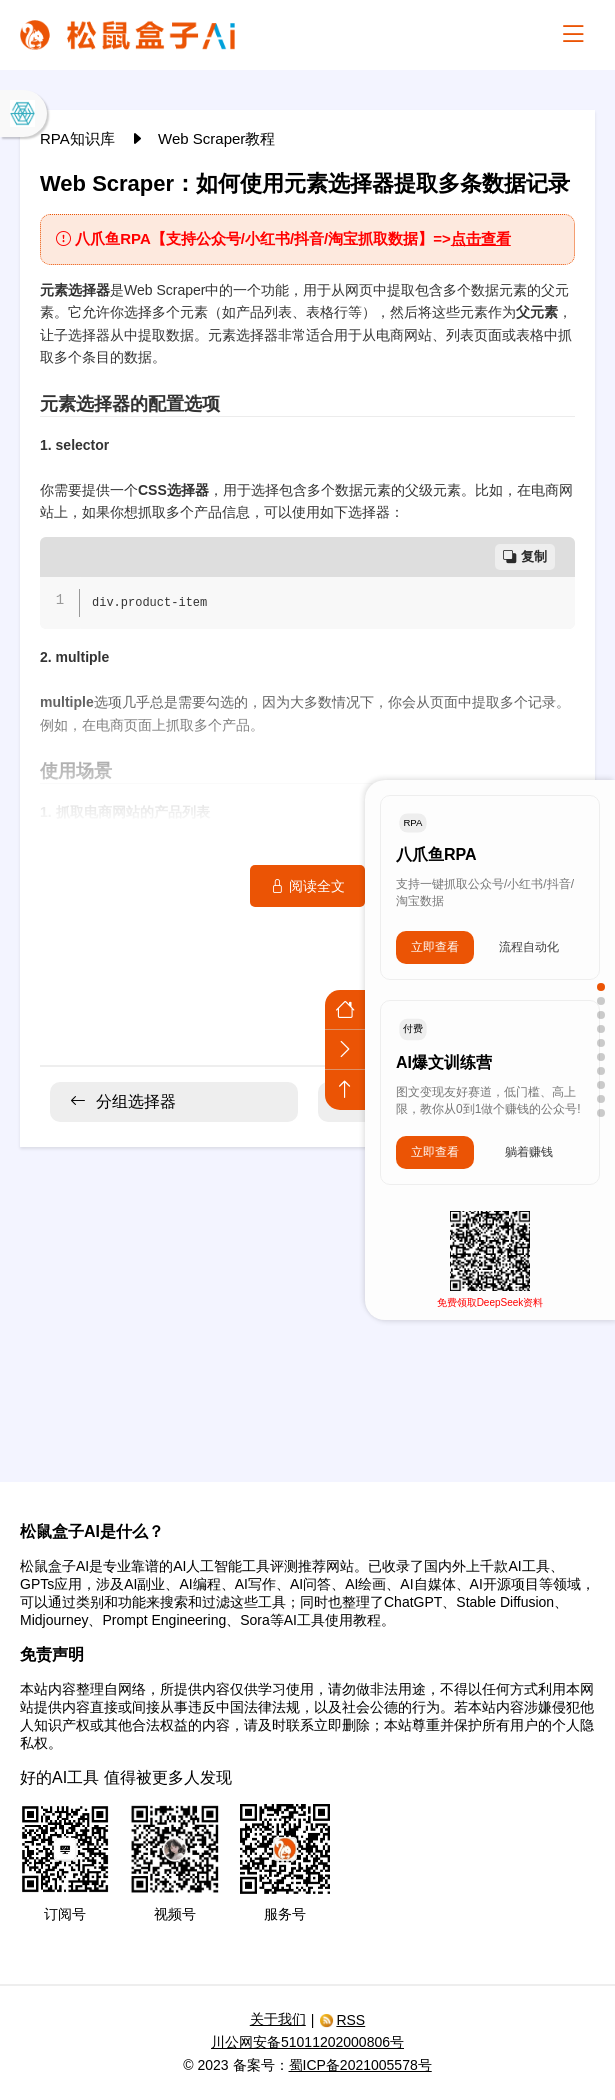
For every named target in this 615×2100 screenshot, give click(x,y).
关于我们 (278, 2019)
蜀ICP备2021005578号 (360, 2065)
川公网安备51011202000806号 (307, 2042)
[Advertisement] (307, 1302)
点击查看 (481, 238)
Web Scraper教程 (216, 138)
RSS (342, 2020)
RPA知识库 (79, 138)
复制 (525, 556)
